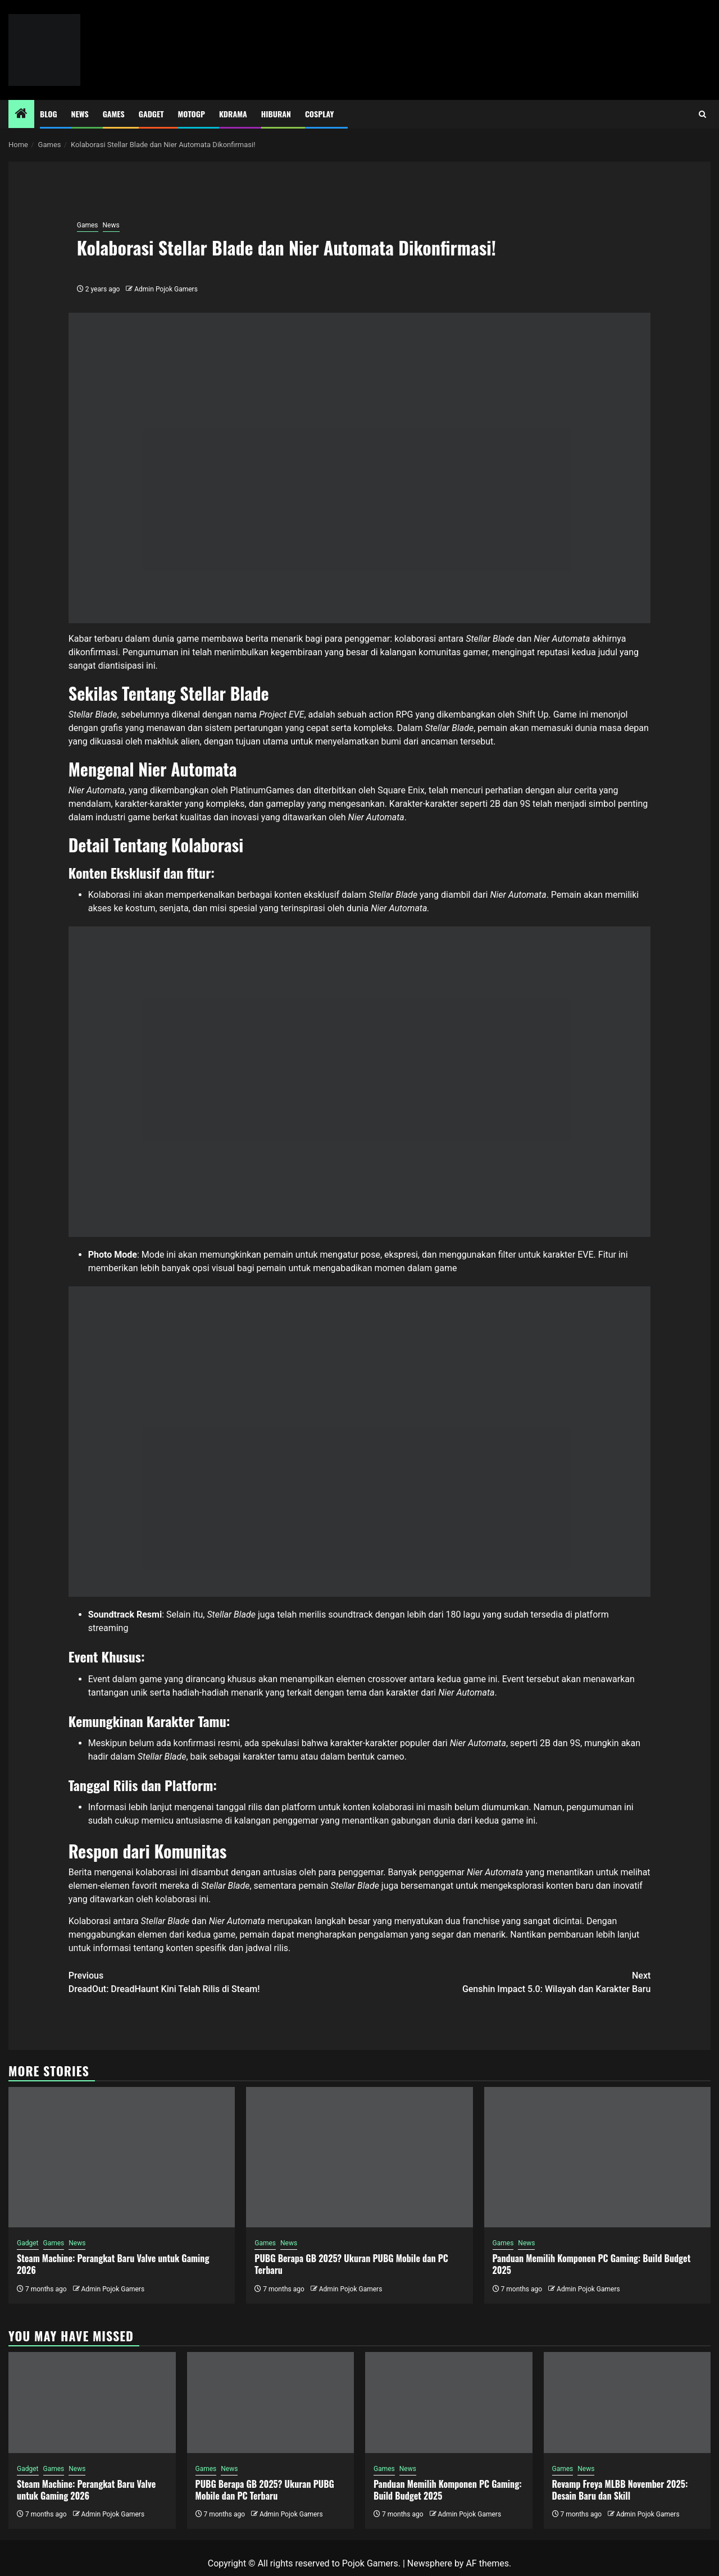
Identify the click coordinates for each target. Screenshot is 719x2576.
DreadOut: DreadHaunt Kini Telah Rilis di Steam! (214, 1981)
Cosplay (319, 114)
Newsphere (429, 2563)
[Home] (21, 114)
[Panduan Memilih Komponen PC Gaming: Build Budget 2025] (597, 2157)
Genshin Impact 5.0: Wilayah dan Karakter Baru (505, 1981)
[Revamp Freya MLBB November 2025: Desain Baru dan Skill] (627, 2402)
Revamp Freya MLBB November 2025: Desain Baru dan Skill (620, 2489)
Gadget (151, 114)
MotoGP (191, 114)
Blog (48, 114)
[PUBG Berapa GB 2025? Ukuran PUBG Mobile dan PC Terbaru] (359, 2157)
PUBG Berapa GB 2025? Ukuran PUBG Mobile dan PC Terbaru (351, 2264)
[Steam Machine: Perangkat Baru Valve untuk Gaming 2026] (121, 2157)
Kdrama (233, 114)
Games (114, 114)
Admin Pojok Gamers (166, 289)
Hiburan (276, 114)
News (80, 114)
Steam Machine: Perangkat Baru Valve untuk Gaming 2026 (113, 2264)
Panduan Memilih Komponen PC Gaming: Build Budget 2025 (592, 2264)
